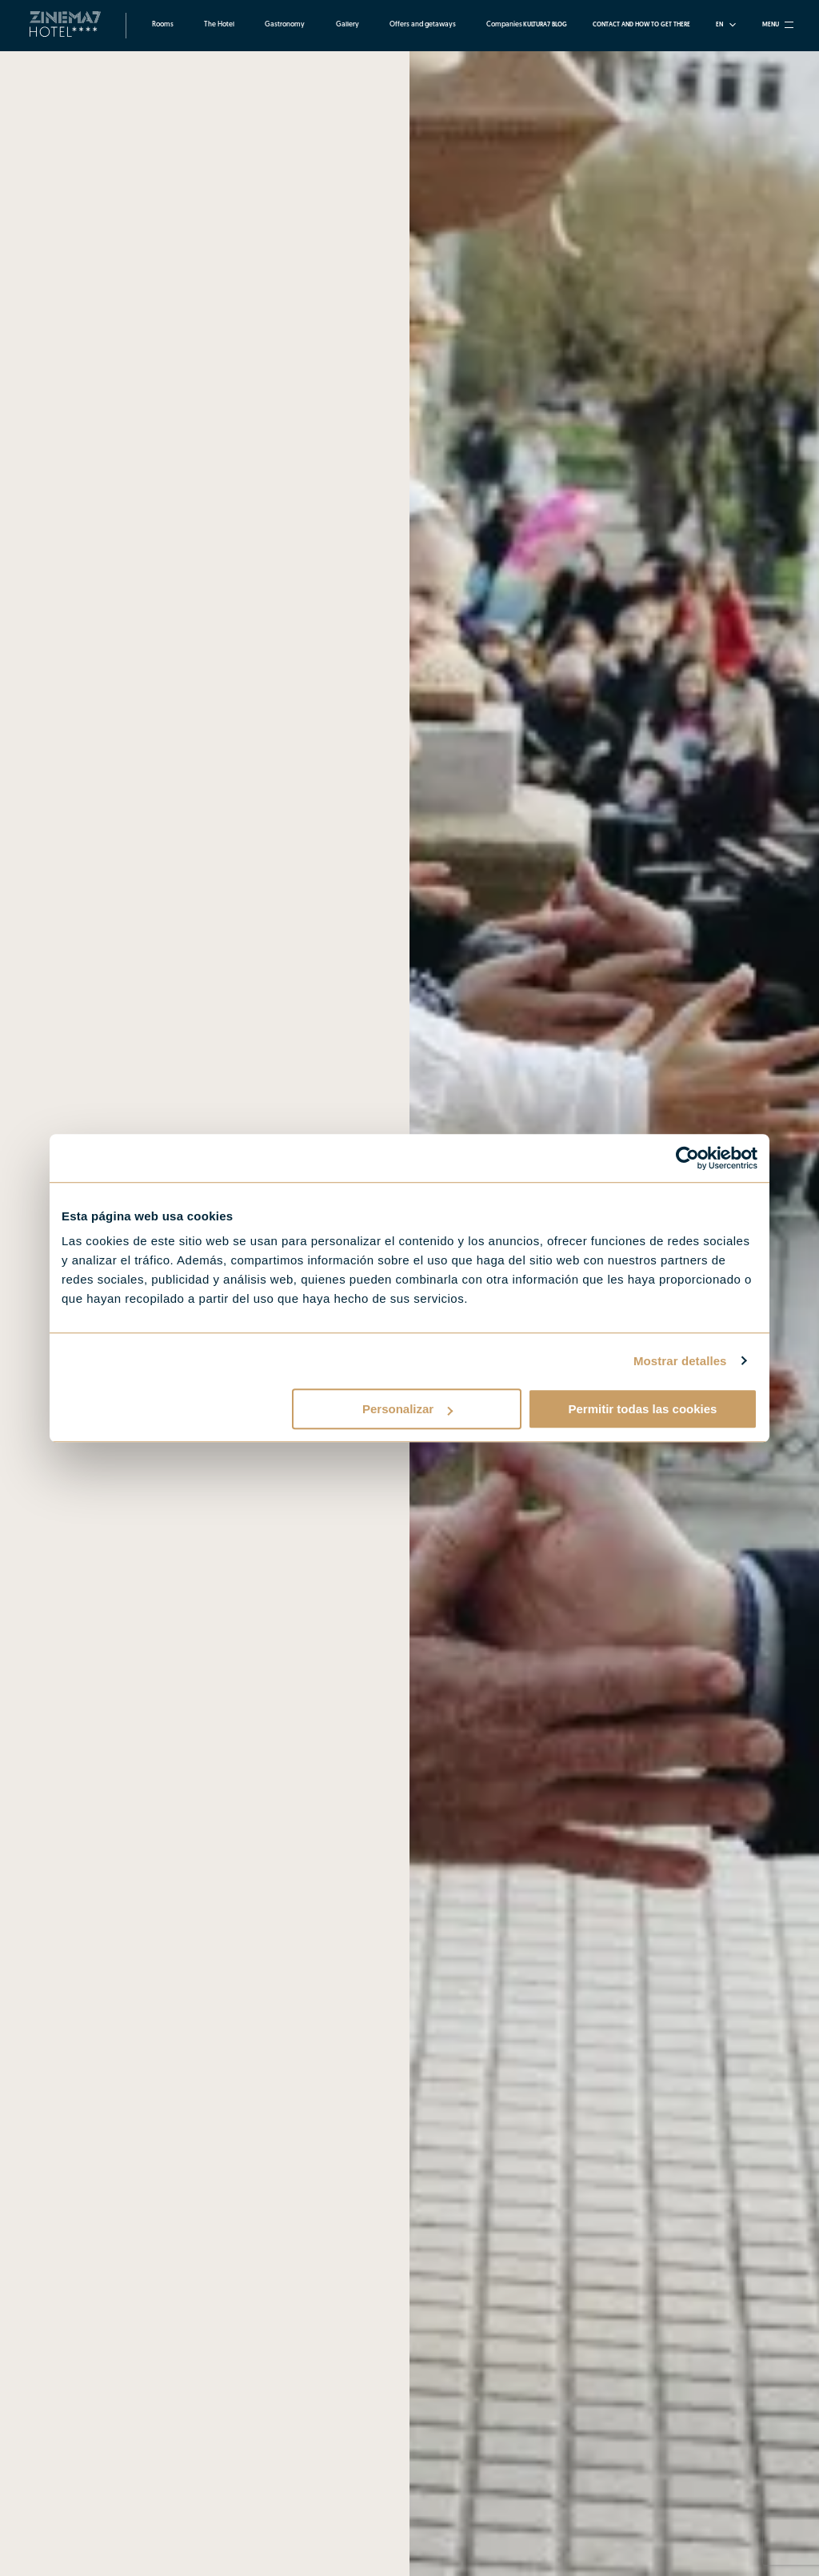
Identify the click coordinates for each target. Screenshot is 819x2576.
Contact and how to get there (641, 25)
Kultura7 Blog (545, 25)
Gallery (347, 25)
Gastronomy (285, 25)
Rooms (163, 25)
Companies (504, 25)
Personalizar (407, 1409)
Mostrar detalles (680, 1361)
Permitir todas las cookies (642, 1409)
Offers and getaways (423, 25)
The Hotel (219, 25)
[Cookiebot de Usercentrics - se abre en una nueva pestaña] (687, 1158)
